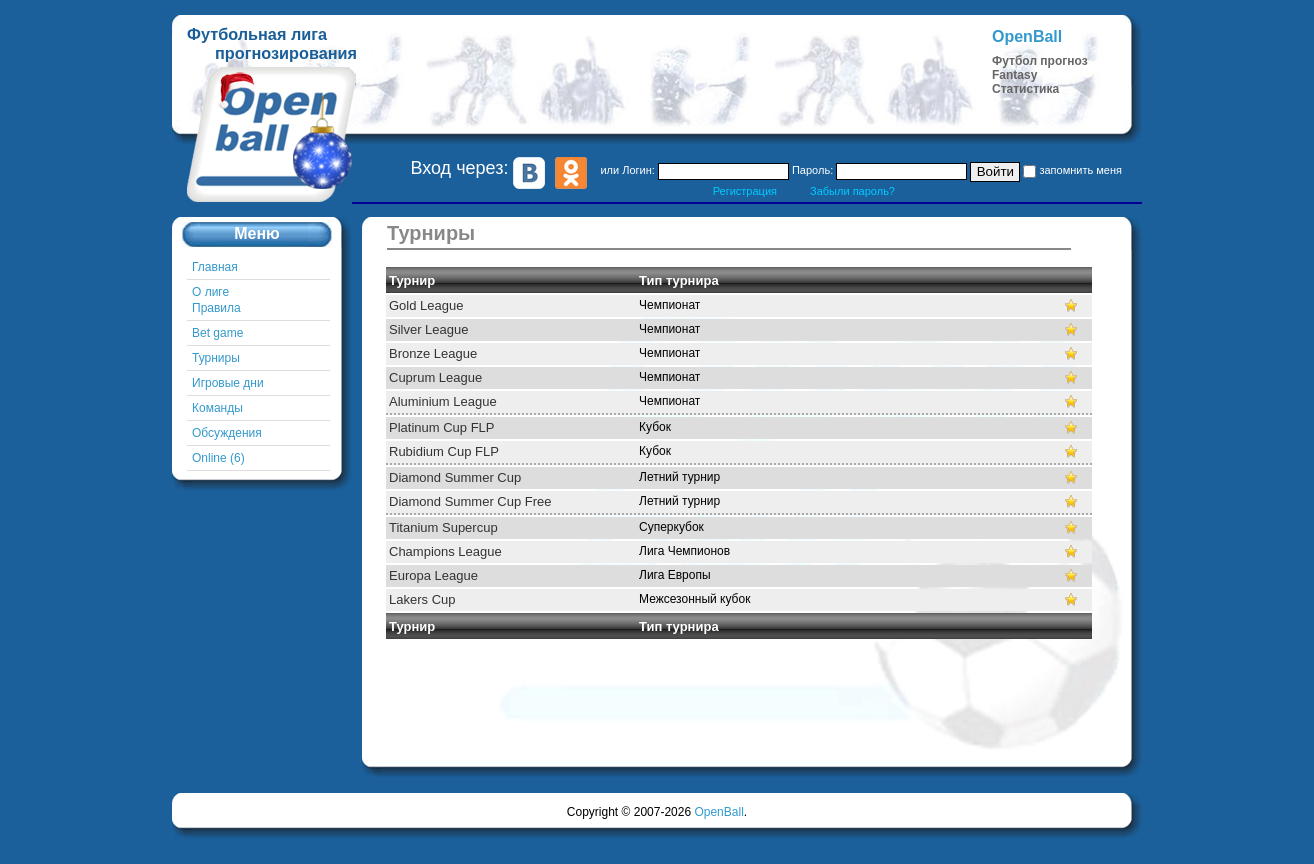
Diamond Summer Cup (455, 477)
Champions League (445, 551)
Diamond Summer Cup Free (470, 501)
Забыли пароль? (852, 191)
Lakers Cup (422, 599)
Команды (217, 408)
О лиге (210, 292)
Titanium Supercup (443, 527)
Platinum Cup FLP (442, 427)
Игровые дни (228, 383)
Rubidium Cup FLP (444, 451)
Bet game (217, 333)
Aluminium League (443, 401)
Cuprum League (435, 377)
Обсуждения (227, 433)
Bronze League (433, 353)
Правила (216, 308)
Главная (215, 267)
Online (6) (218, 458)
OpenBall (718, 812)
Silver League (429, 329)
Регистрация (745, 191)
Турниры (216, 358)
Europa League (433, 575)
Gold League (426, 305)
